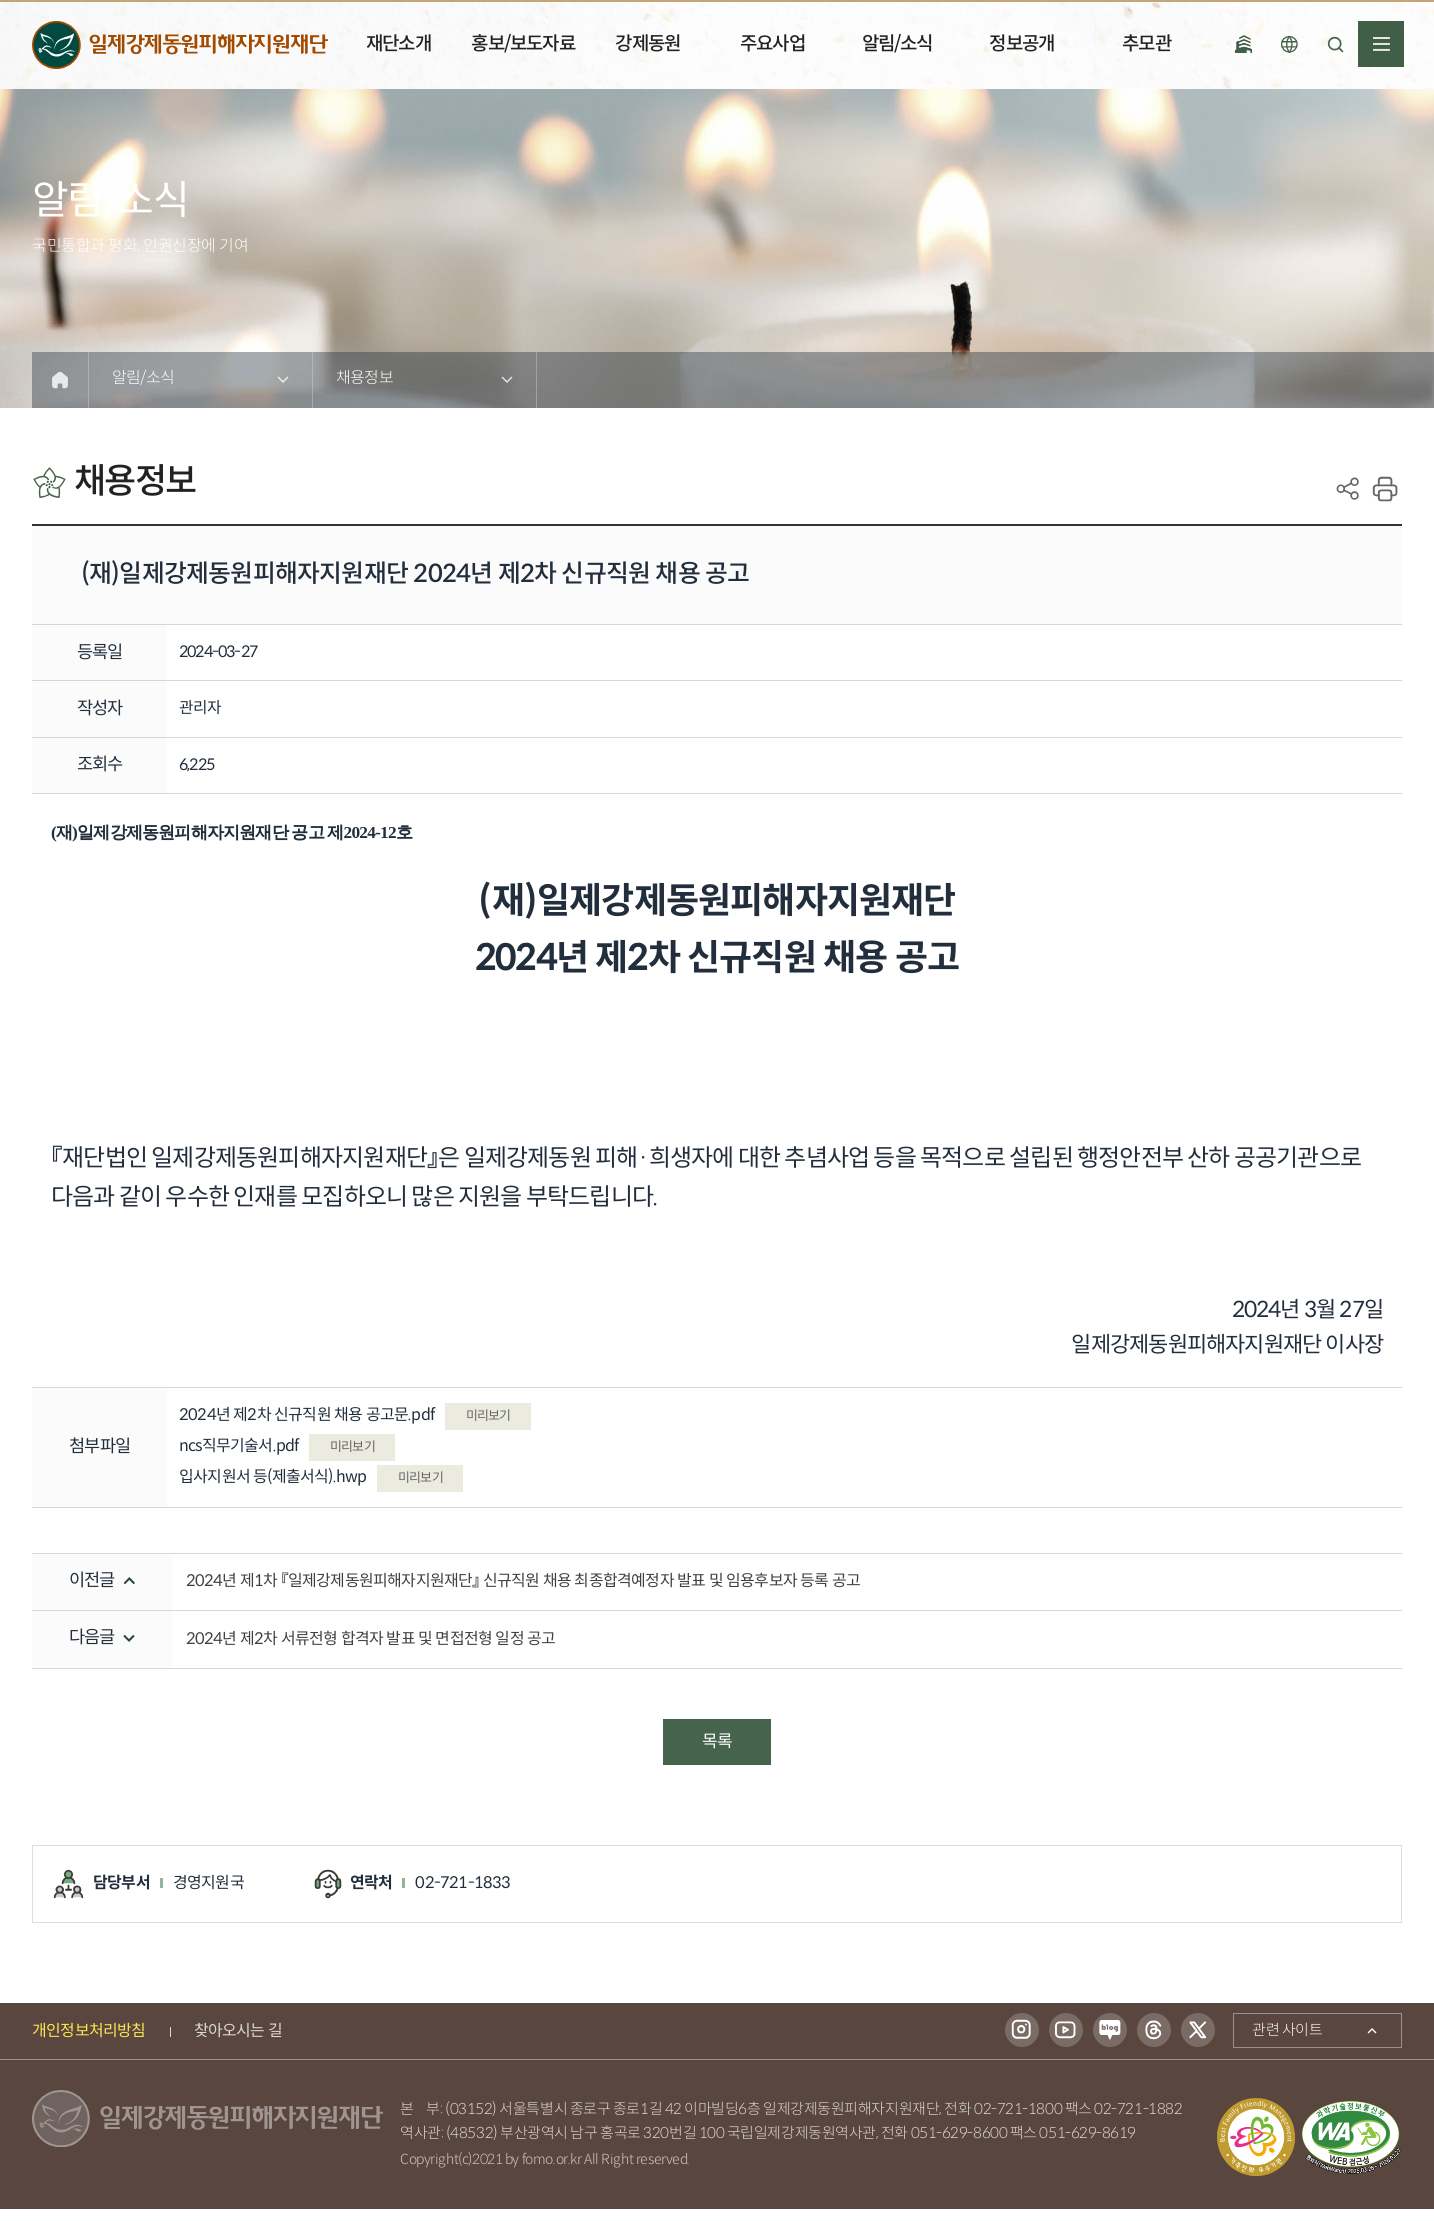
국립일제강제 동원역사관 (1243, 44)
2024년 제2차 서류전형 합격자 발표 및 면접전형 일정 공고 (371, 1650)
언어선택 (1289, 44)
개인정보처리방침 (89, 2042)
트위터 (1198, 2042)
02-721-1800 (1018, 2121)
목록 (717, 1753)
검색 (1335, 44)
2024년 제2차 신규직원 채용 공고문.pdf (315, 1426)
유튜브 (1066, 2042)
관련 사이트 (1277, 2038)
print (1385, 489)
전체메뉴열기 (1381, 44)
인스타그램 (1022, 2042)
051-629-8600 (959, 2145)
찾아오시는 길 (238, 2042)
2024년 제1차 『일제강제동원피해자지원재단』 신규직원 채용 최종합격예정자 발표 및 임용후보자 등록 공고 (523, 1592)
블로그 (1110, 2042)
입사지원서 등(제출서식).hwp (281, 1488)
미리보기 (495, 1427)
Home (60, 380)
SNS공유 (1348, 489)
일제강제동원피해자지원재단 (180, 45)
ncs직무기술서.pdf (247, 1457)
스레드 (1154, 2042)
